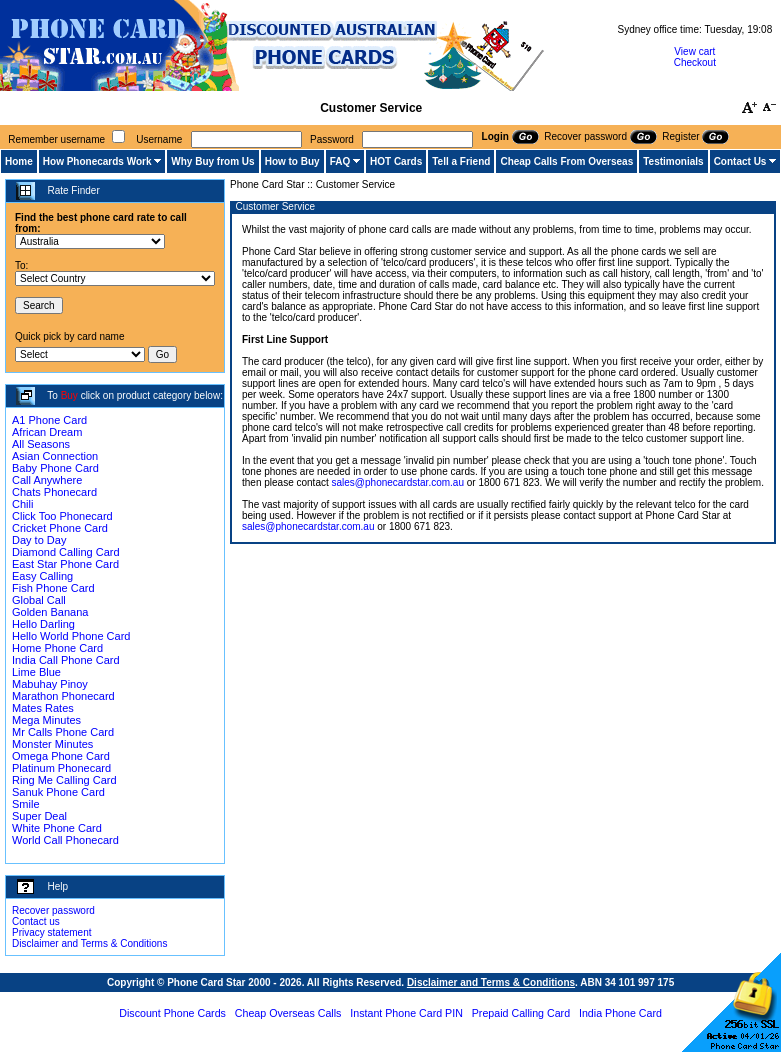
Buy (69, 395)
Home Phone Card (57, 648)
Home (19, 161)
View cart (694, 51)
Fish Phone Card (53, 588)
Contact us (36, 921)
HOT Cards (396, 161)
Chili (22, 504)
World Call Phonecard (65, 840)
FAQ (340, 161)
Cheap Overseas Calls (288, 1013)
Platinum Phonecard (61, 768)
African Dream (47, 432)
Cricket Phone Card (60, 528)
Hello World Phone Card (71, 636)
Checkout (695, 62)
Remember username (56, 139)
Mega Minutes (46, 720)
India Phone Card (620, 1013)
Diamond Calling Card (66, 552)
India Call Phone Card (66, 660)
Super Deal (39, 816)
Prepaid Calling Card (521, 1013)
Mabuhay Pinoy (50, 684)
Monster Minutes (52, 744)
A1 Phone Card (49, 420)
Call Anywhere (47, 480)
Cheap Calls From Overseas (566, 161)
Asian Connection (55, 456)
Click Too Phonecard (62, 516)
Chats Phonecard (54, 492)
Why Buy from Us (212, 161)
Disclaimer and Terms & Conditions (89, 943)
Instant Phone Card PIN (406, 1013)
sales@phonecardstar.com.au (398, 482)
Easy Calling (42, 576)
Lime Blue (36, 672)
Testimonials (673, 161)
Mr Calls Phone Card (63, 732)
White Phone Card (57, 828)
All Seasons (41, 444)
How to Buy (292, 161)
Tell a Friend (461, 161)
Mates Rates (43, 708)
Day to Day (39, 540)
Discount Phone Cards (172, 1013)
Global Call (39, 600)
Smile (26, 804)
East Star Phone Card (65, 564)
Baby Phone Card (55, 468)
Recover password (53, 910)
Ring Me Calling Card (64, 780)
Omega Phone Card (61, 756)
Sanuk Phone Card (58, 792)
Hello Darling (43, 624)
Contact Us (740, 161)
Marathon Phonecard (63, 696)
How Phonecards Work (97, 161)
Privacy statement (51, 932)
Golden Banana (50, 612)
